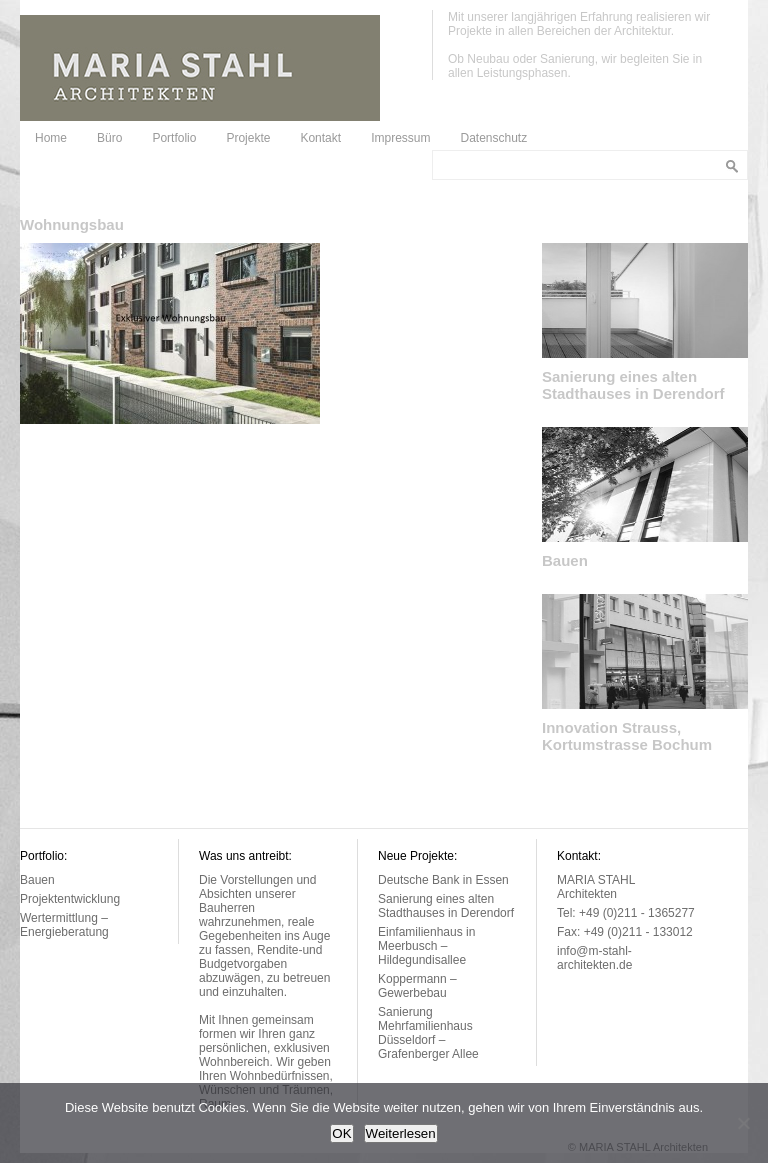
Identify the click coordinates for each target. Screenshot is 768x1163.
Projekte (248, 138)
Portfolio (174, 138)
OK (341, 1133)
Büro (109, 138)
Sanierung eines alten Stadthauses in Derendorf (633, 385)
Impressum (400, 138)
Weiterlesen (401, 1133)
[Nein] (743, 1123)
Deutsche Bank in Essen (443, 880)
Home (51, 138)
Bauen (565, 560)
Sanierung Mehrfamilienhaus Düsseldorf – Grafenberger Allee (428, 1033)
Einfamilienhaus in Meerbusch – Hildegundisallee (426, 946)
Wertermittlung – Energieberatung (64, 925)
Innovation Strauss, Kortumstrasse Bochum (627, 736)
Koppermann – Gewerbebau (417, 986)
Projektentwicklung (70, 899)
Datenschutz (493, 138)
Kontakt (320, 138)
